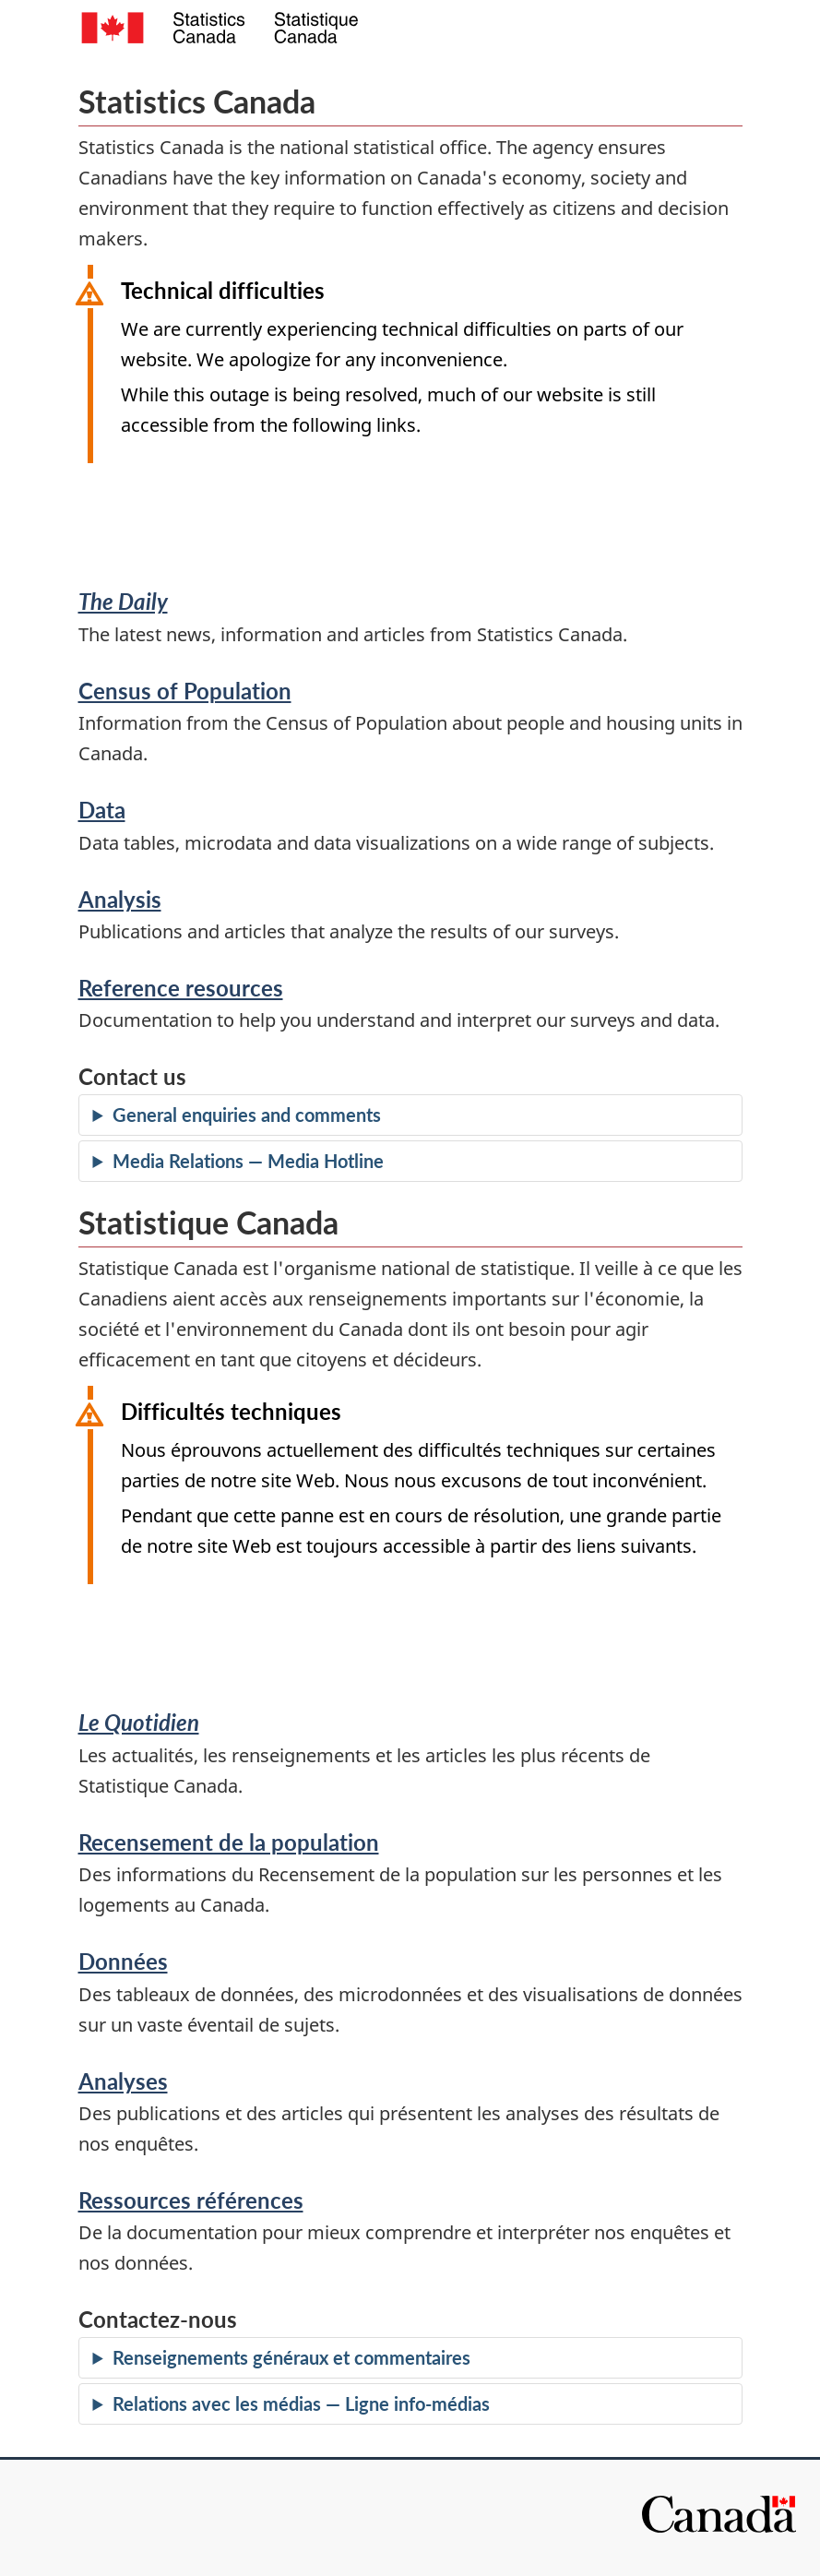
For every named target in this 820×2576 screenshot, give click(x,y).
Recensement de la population (228, 1842)
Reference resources (180, 987)
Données (123, 1961)
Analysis (119, 899)
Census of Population (184, 690)
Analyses (123, 2081)
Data (101, 809)
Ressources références (190, 2200)
